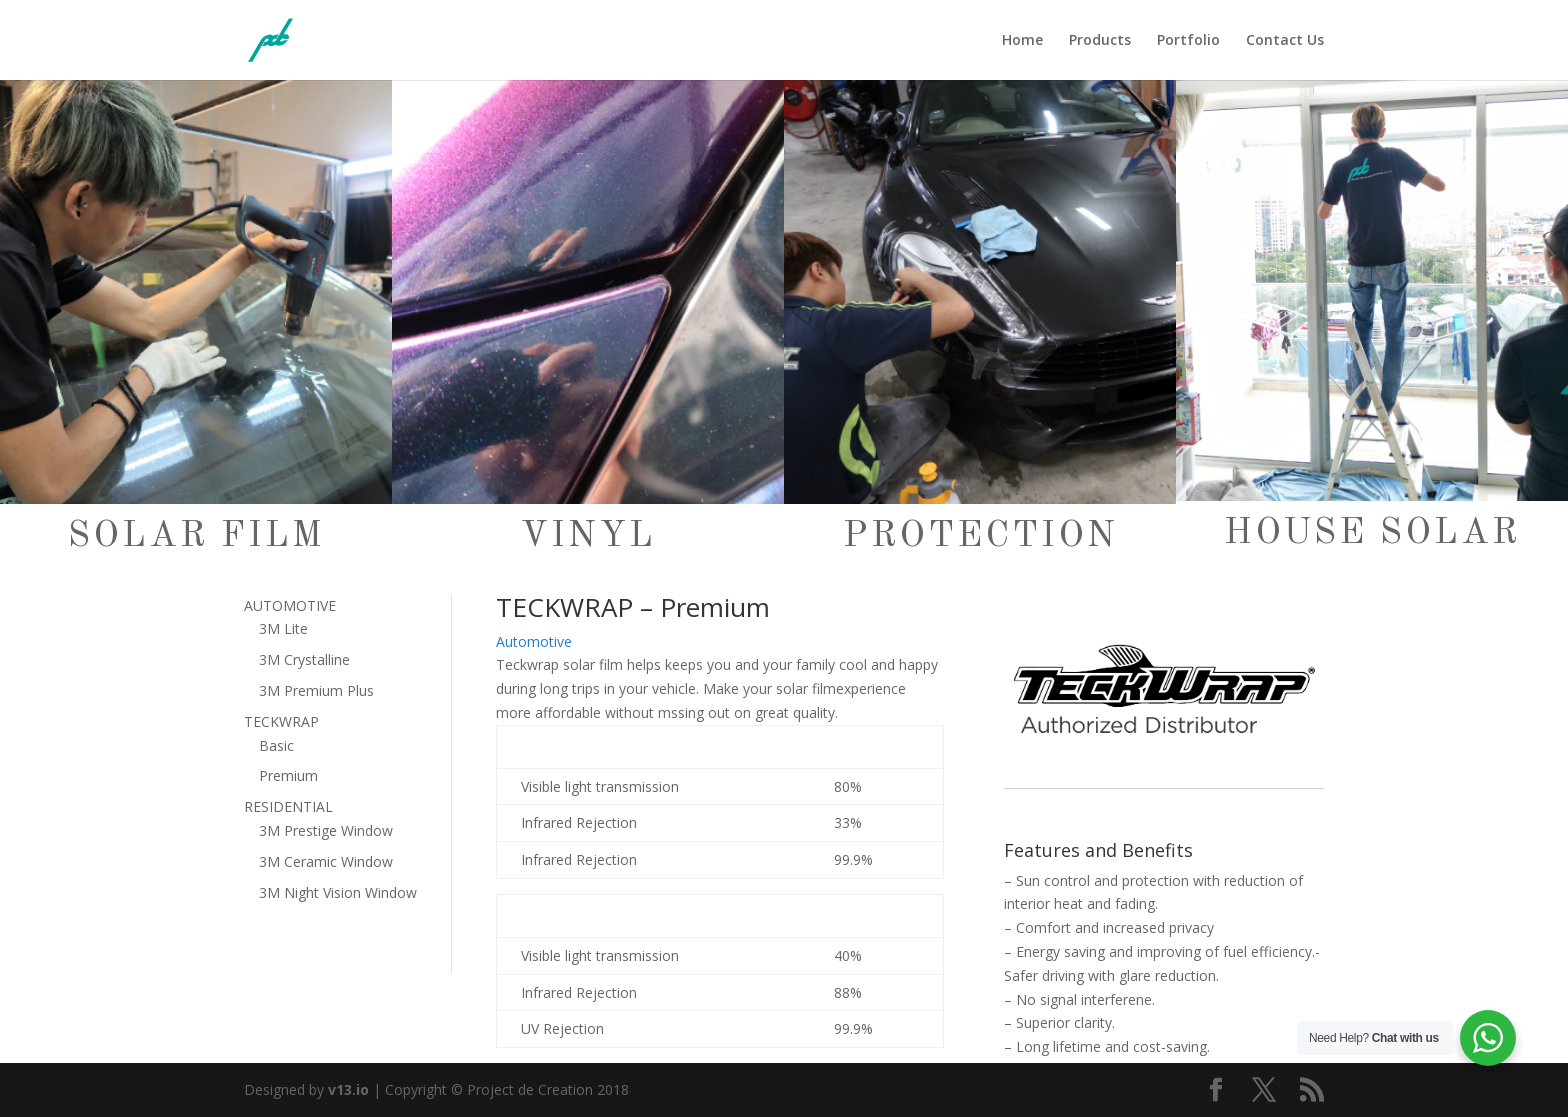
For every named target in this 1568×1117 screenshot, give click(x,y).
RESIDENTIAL (288, 806)
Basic (276, 745)
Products (1100, 41)
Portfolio (1188, 41)
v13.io (348, 1089)
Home (1022, 41)
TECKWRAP (281, 721)
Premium (288, 775)
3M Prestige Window (326, 830)
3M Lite (283, 628)
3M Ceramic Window (326, 861)
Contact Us (1285, 41)
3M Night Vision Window (338, 892)
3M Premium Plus (316, 690)
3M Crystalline (304, 659)
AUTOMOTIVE (290, 605)
